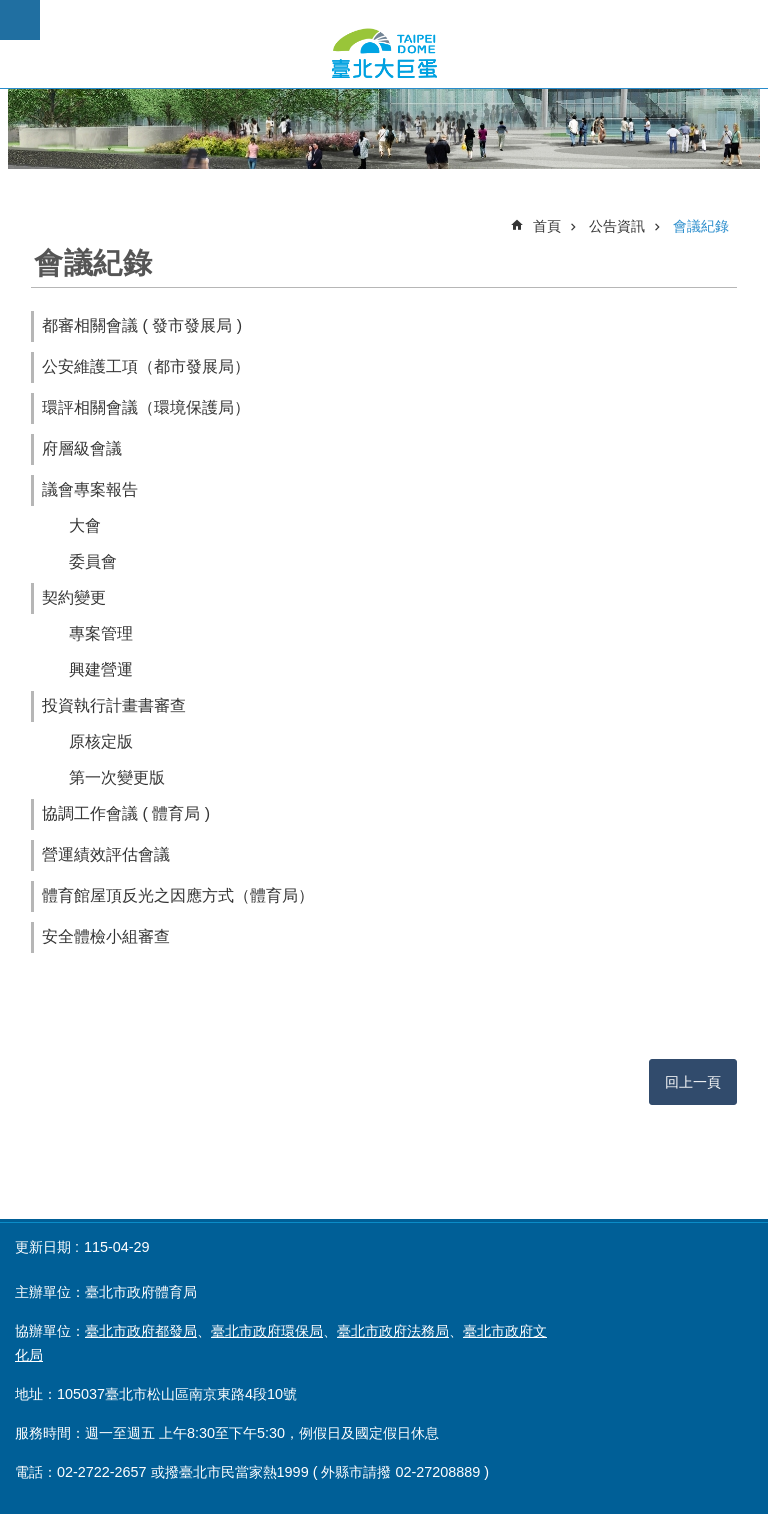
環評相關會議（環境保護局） (146, 407)
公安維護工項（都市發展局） (146, 366)
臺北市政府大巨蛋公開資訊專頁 (384, 53)
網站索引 (20, 20)
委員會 (93, 561)
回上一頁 (693, 1082)
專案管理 (101, 633)
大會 (85, 525)
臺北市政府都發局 (141, 1331)
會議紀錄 (701, 226)
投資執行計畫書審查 (114, 705)
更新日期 (43, 1247)
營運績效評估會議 (106, 854)
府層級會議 (82, 448)
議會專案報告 (90, 489)
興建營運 (101, 669)
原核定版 (101, 741)
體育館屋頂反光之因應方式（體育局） (178, 895)
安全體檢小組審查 (106, 936)
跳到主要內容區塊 (10, 10)
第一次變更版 (117, 777)
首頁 (547, 226)
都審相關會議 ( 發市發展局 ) (142, 325)
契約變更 (74, 597)
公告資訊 (617, 226)
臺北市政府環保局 (267, 1331)
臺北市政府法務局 (393, 1331)
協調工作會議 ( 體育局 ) (126, 813)
